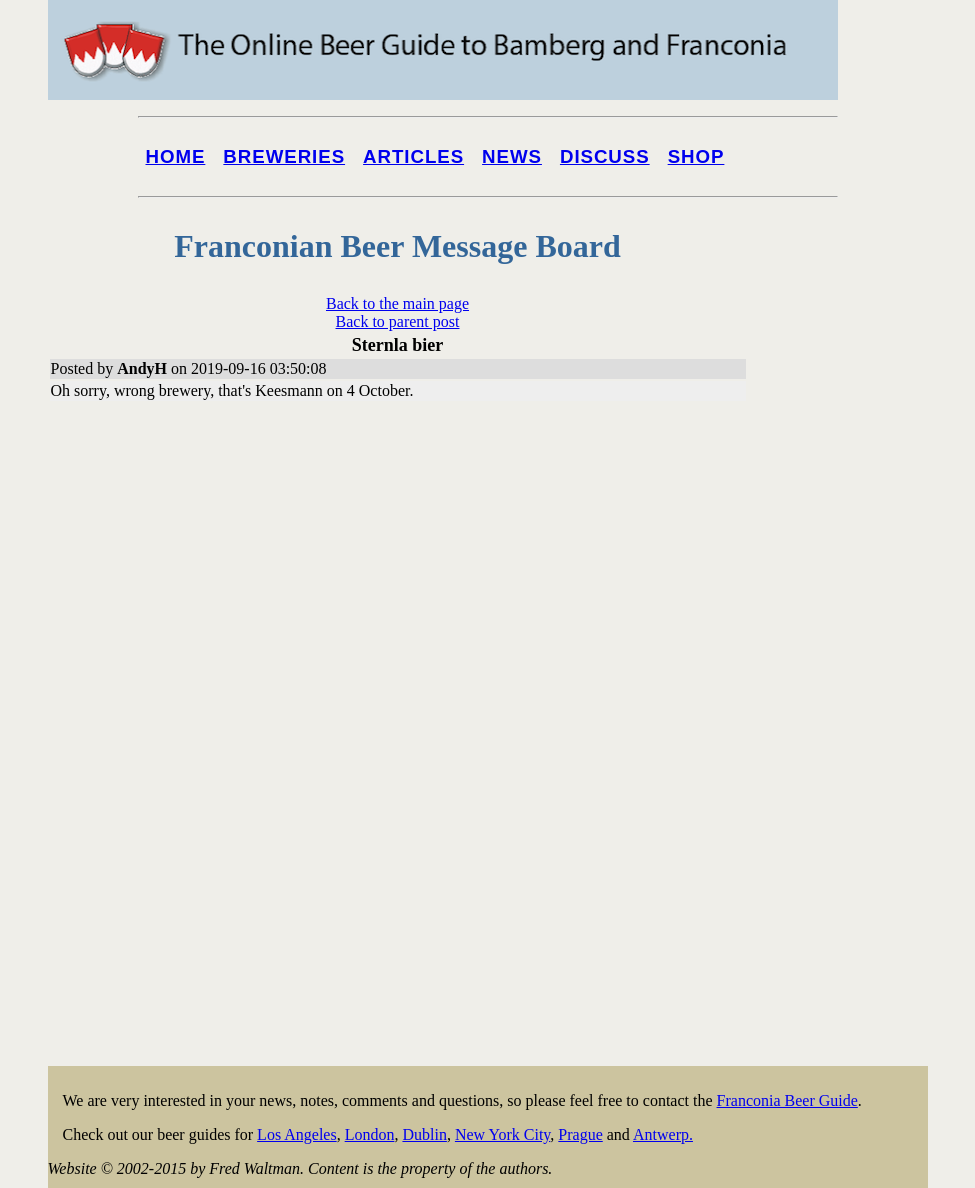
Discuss (605, 156)
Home (176, 156)
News (512, 156)
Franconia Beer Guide (787, 1100)
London (370, 1134)
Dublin (424, 1134)
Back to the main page (397, 303)
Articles (413, 156)
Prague (580, 1134)
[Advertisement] (848, 762)
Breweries (284, 156)
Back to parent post (398, 321)
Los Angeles (297, 1134)
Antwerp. (663, 1134)
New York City (502, 1134)
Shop (696, 156)
